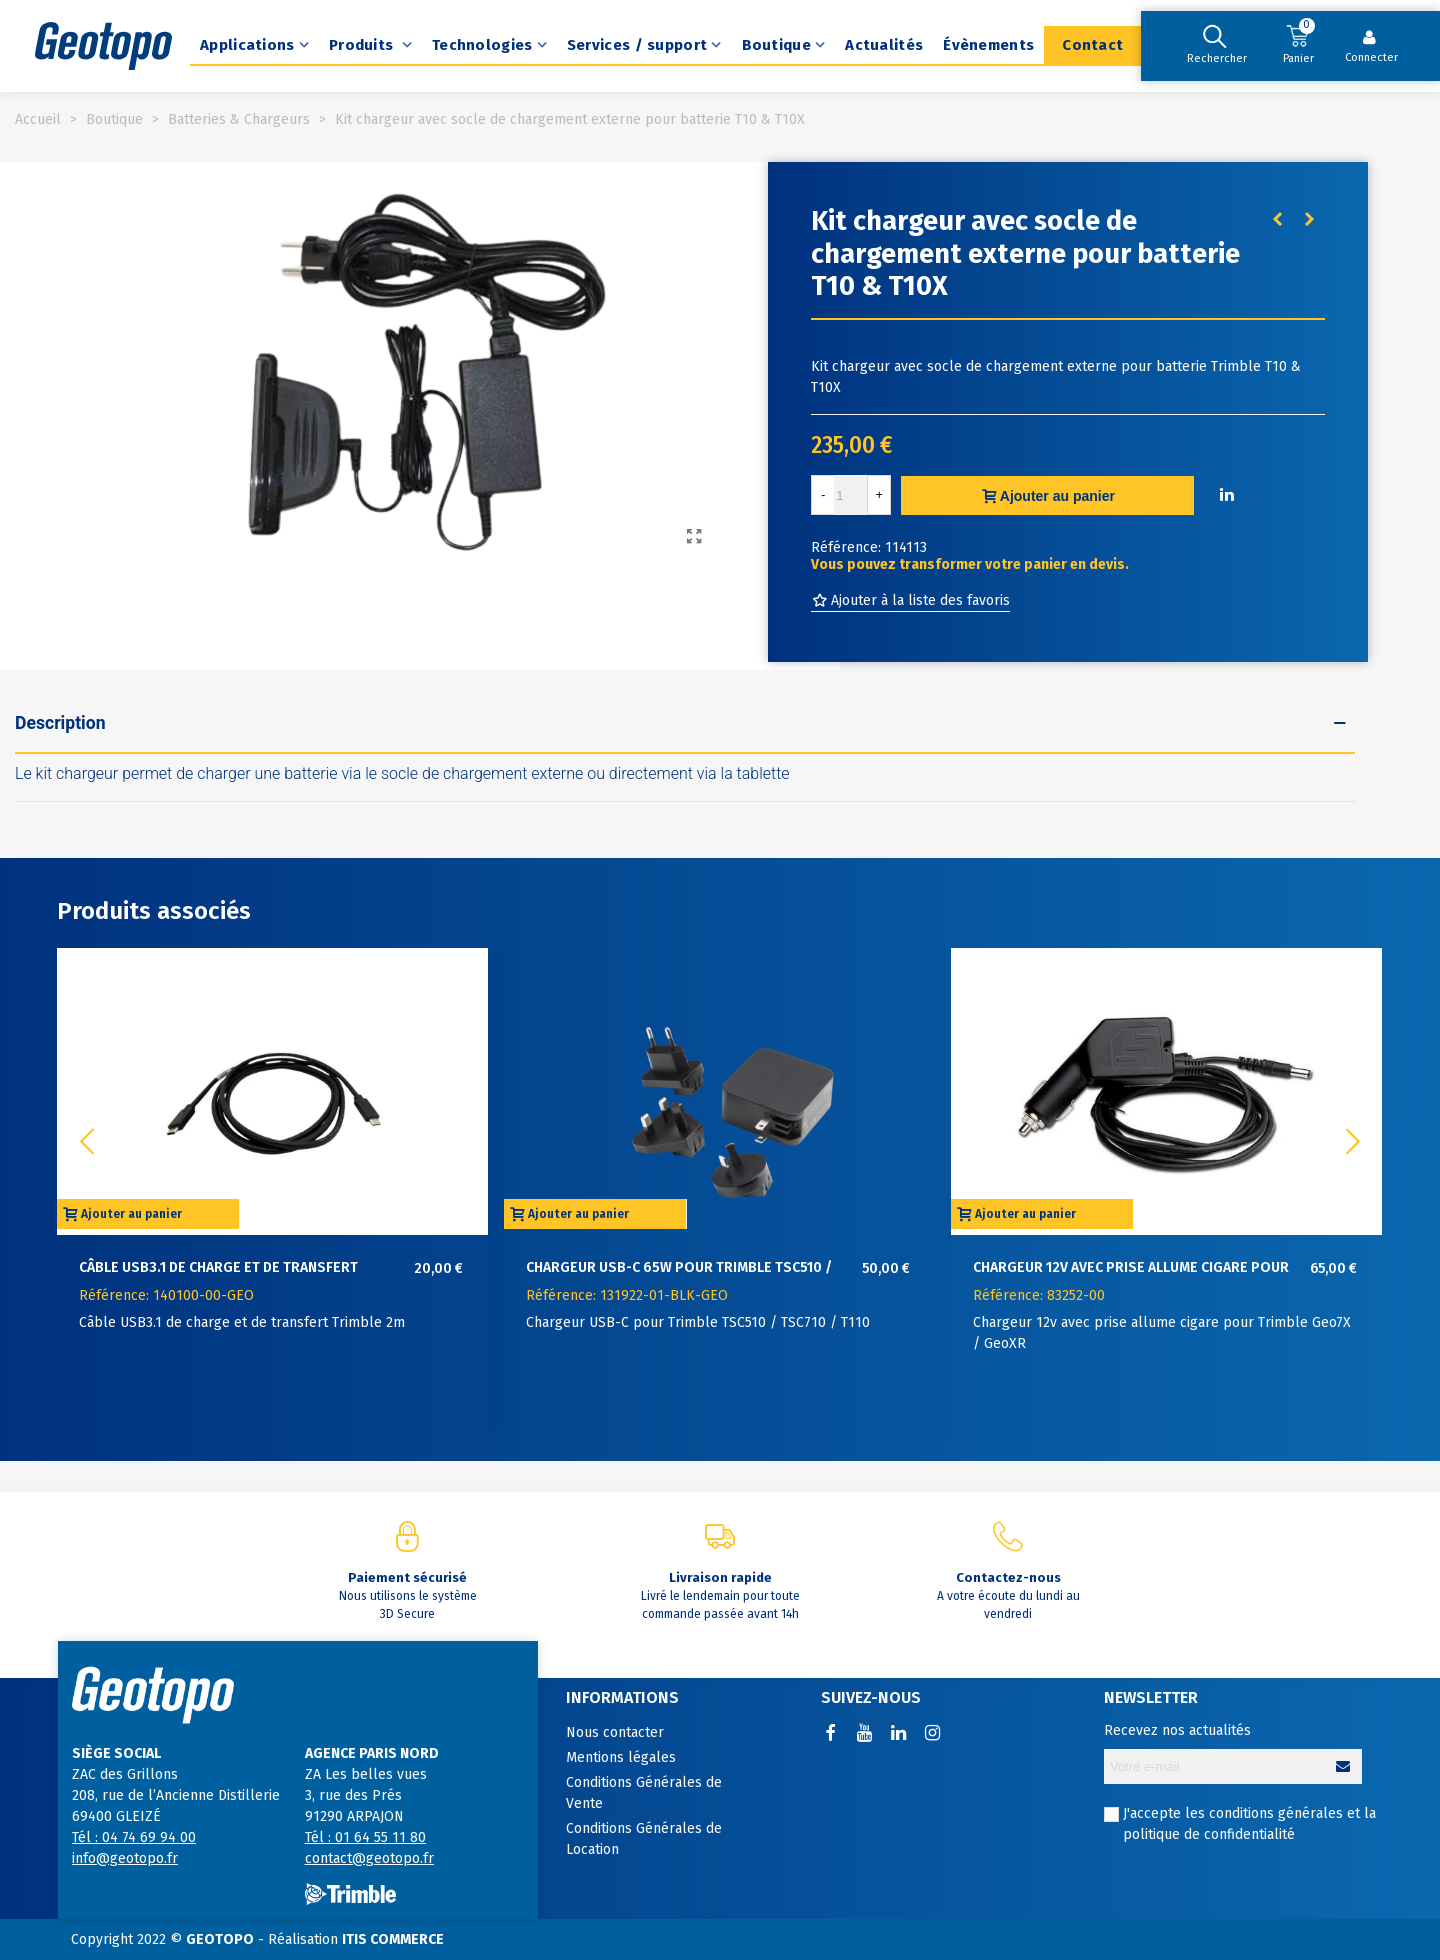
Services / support (637, 45)
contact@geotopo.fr (369, 1858)
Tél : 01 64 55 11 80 (365, 1837)
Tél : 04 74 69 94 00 (134, 1837)
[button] (1353, 1142)
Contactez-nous (1008, 1577)
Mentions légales (621, 1757)
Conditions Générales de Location (644, 1839)
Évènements (988, 45)
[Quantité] (851, 495)
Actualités (884, 45)
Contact (1092, 45)
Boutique (776, 45)
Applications (247, 45)
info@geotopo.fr (125, 1858)
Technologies (482, 45)
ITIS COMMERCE (393, 1939)
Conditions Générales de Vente (644, 1793)
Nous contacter (615, 1732)
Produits (363, 45)
